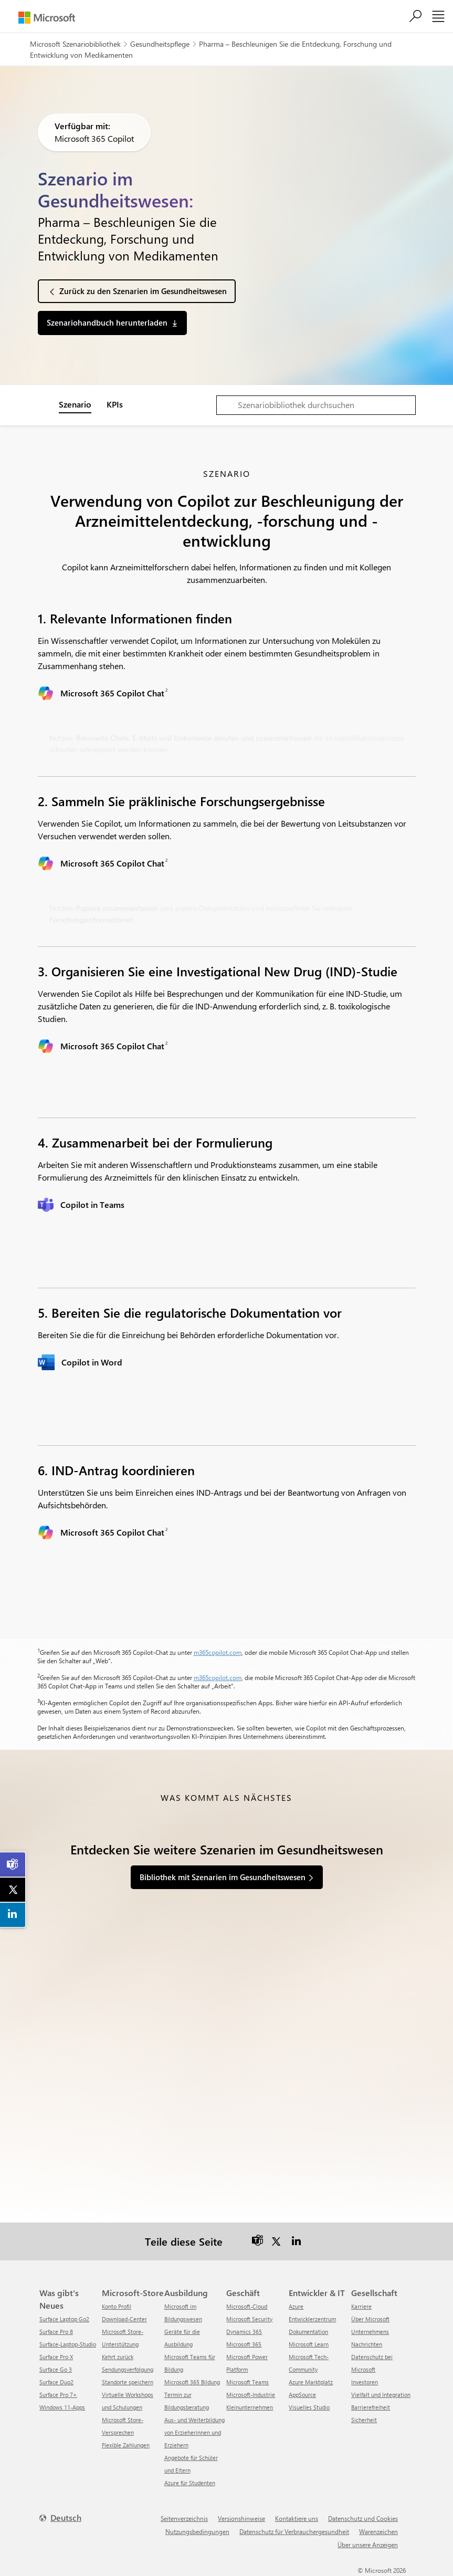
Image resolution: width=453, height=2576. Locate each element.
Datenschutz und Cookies (363, 2518)
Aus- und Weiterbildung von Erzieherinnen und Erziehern (194, 2432)
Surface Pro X (56, 2357)
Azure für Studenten (189, 2483)
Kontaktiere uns (296, 2518)
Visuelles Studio (309, 2407)
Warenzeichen (378, 2531)
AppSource (302, 2394)
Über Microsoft (370, 2319)
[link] (13, 1864)
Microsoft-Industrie (250, 2394)
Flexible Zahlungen (126, 2445)
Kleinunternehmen (249, 2407)
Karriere (361, 2306)
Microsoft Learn (309, 2344)
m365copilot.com (217, 1652)
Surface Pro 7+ (58, 2394)
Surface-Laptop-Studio (67, 2344)
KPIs (115, 404)
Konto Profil (116, 2306)
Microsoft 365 (243, 2344)
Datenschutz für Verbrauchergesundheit (294, 2531)
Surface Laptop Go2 (64, 2319)
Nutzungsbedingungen (197, 2531)
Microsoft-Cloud (246, 2306)
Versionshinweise (241, 2518)
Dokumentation (308, 2331)
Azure (296, 2306)
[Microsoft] (46, 18)
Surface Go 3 (55, 2369)
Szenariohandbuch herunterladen (107, 322)
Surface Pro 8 (56, 2331)
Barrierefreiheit (370, 2407)
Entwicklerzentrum (312, 2319)
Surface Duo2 (56, 2382)
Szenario (75, 404)
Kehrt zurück (117, 2357)
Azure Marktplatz (311, 2382)
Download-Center (124, 2319)
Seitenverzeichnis (184, 2518)
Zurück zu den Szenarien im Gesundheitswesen (143, 291)
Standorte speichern (127, 2382)
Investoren (364, 2382)
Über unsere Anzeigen (368, 2544)
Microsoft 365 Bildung (192, 2382)
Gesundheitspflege (159, 44)
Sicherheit (364, 2420)
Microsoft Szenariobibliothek (75, 44)
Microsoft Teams (247, 2382)
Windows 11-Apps (62, 2407)
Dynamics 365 (244, 2331)
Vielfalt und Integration (380, 2394)
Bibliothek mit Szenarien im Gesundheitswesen (222, 1877)
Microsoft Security (249, 2319)
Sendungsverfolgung (127, 2369)
